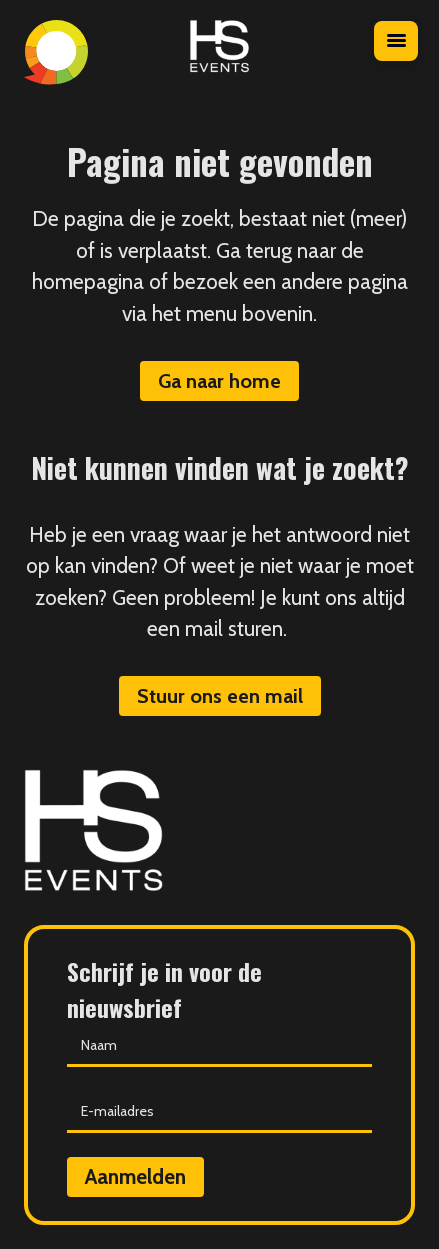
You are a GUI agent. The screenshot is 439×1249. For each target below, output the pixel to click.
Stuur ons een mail (220, 696)
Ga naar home (219, 381)
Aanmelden (135, 1176)
